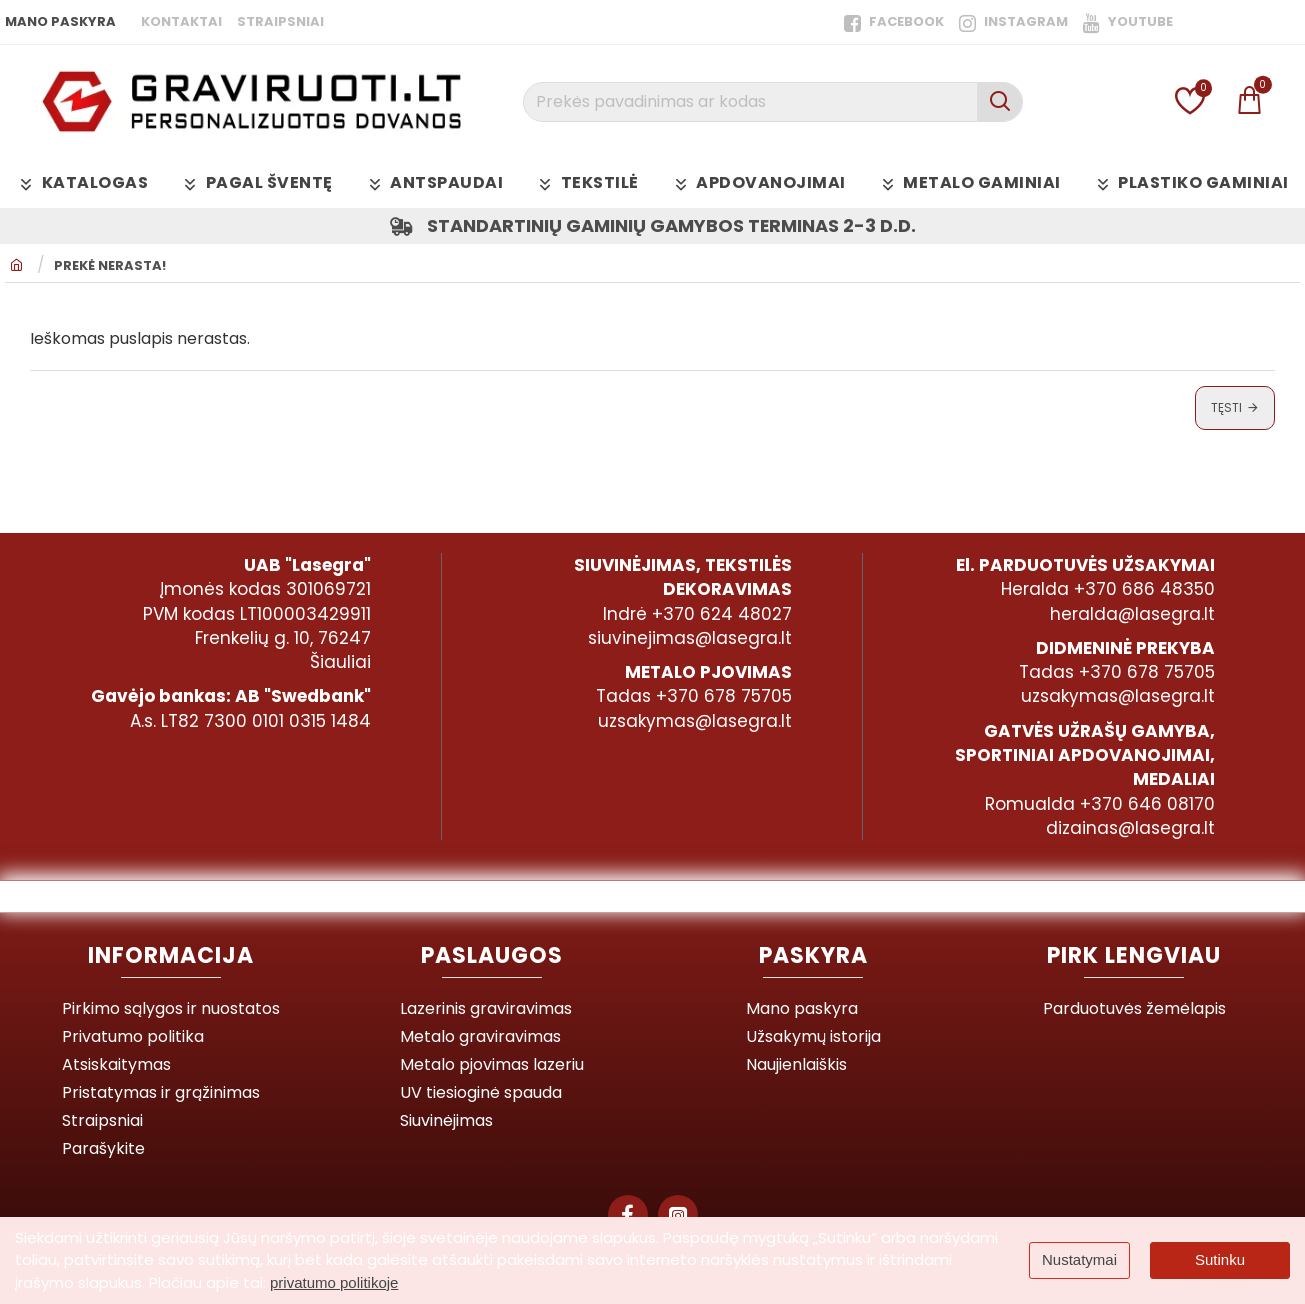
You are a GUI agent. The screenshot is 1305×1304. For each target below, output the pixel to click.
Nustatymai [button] (1079, 1259)
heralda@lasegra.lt (1132, 614)
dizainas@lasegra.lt (1130, 828)
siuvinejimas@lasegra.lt (690, 638)
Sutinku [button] (1220, 1259)
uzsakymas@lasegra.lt (695, 721)
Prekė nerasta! (110, 266)
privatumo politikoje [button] (334, 1282)
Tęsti (1226, 407)
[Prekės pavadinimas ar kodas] (999, 102)
